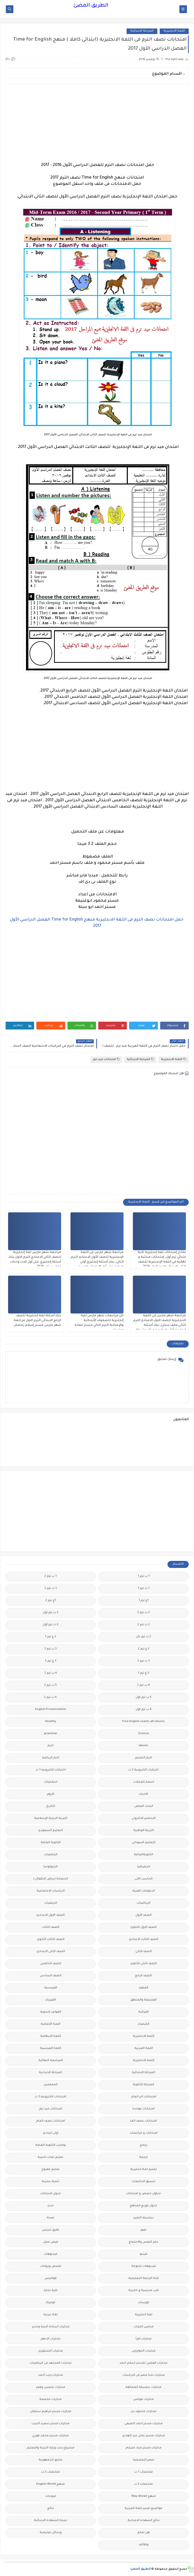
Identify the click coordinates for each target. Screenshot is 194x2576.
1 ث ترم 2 (50, 1588)
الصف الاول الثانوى (143, 1927)
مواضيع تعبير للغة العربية (143, 2508)
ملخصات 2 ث (50, 2472)
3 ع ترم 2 (50, 1661)
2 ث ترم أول (50, 1624)
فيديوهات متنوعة (143, 2266)
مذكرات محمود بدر (143, 2411)
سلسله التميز (144, 2218)
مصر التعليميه (143, 2460)
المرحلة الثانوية (143, 2084)
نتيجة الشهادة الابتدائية (50, 2520)
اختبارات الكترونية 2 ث (143, 1770)
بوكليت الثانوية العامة (50, 2145)
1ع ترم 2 (50, 1600)
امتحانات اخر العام (143, 2097)
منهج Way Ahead (143, 2496)
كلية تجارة (51, 2290)
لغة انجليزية (143, 2314)
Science (143, 1733)
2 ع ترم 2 (143, 1649)
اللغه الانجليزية (143, 2060)
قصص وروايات (50, 2266)
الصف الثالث (50, 1927)
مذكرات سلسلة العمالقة (143, 2387)
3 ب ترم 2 (143, 1661)
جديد (50, 2206)
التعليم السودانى (143, 1842)
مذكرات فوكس (143, 2399)
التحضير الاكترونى (144, 1818)
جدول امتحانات (50, 2193)
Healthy (50, 1721)
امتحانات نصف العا (143, 2121)
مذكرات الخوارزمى (144, 2351)
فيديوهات (50, 2254)
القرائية (143, 2012)
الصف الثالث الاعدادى (143, 1939)
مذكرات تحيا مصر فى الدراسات (144, 2375)
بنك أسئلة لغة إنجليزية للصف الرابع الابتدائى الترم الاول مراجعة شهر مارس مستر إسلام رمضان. (37, 1320)
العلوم (143, 1988)
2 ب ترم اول (50, 1612)
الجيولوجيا (50, 1867)
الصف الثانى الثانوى (143, 1963)
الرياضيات (143, 1903)
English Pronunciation (50, 1709)
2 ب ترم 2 (143, 1612)
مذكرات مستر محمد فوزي (50, 2436)
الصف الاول (143, 1915)
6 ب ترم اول (144, 1709)
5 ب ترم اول (144, 1697)
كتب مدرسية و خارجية (143, 2290)
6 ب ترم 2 (50, 1697)
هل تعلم (143, 2532)
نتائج (50, 2508)
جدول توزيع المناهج (143, 2206)
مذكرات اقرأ (144, 2339)
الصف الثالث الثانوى (50, 1939)
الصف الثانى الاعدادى (50, 1951)
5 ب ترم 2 (50, 1685)
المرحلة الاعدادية (50, 2072)
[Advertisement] (97, 123)
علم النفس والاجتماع (143, 2242)
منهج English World (50, 2484)
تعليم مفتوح (50, 2169)
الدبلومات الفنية (143, 1891)
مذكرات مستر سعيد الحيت (50, 2423)
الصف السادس (50, 1976)
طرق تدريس (50, 2230)
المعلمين (51, 2084)
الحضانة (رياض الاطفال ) (50, 1879)
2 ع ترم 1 (50, 1637)
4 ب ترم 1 (50, 1673)
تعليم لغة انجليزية (143, 2169)
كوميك (50, 2302)
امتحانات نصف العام (50, 2121)
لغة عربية (50, 2314)
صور (143, 2230)
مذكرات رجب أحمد (50, 2375)
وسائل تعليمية (51, 2532)
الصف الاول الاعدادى (50, 1915)
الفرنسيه (50, 1988)
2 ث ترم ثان (143, 1637)
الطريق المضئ (90, 6)
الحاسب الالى (144, 1879)
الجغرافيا (143, 1867)
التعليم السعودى (50, 1830)
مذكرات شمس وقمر (50, 2387)
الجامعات (50, 1854)
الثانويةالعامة (143, 1854)
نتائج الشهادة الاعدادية (144, 2520)
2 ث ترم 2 (143, 1624)
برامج (143, 2145)
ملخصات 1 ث (143, 2472)
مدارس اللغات (144, 2327)
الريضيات (50, 1903)
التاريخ (50, 1806)
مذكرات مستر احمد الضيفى (144, 2423)
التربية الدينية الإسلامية (50, 1818)
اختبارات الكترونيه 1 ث (51, 1770)
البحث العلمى (143, 1806)
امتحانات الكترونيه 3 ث (50, 2097)
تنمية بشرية (50, 2181)
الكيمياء (143, 2024)
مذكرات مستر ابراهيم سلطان (50, 2411)
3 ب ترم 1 (50, 1649)
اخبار (50, 1746)
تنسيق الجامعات (143, 2181)
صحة (50, 2218)
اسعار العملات (143, 1782)
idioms (143, 1746)
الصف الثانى (143, 1951)
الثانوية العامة (51, 1842)
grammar (50, 1733)
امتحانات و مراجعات (144, 2133)
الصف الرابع (143, 1976)
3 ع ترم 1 (143, 1673)
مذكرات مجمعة (50, 2399)
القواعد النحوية (50, 2012)
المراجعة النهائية (50, 2060)
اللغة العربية (143, 2048)
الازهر (50, 1794)
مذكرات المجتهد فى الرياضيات (50, 2363)
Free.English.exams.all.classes (143, 1721)
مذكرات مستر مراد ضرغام (144, 2448)
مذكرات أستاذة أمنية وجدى (50, 2327)
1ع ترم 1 (143, 1600)
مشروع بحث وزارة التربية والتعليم (50, 2448)
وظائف (144, 2544)
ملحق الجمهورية (50, 2460)
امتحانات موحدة (143, 2109)
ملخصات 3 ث (143, 2484)
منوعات (50, 2496)
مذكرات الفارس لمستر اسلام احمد (143, 2363)
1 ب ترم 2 (50, 1576)
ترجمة (143, 2157)
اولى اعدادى (50, 2133)
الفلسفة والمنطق (144, 2000)
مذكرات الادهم (50, 2339)
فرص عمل (50, 2242)
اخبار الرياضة (50, 1758)
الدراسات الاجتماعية (51, 1891)
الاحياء (143, 1794)
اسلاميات (50, 1782)
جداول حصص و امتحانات (143, 2193)
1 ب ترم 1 (144, 1576)
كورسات (143, 2302)
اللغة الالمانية (50, 2024)
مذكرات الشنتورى (50, 2351)
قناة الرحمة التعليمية (143, 2278)
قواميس (50, 2278)
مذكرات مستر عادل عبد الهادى (143, 2436)
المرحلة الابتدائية (142, 31)
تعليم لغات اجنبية (50, 2157)
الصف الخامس (50, 1963)
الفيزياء (50, 2000)
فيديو (143, 2254)
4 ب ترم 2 (143, 1685)
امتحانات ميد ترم (106, 1059)
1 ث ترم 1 (144, 1588)
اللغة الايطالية (50, 2036)
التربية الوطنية (143, 1830)
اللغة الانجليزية (174, 31)
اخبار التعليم (143, 1758)
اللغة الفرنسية (50, 2048)
